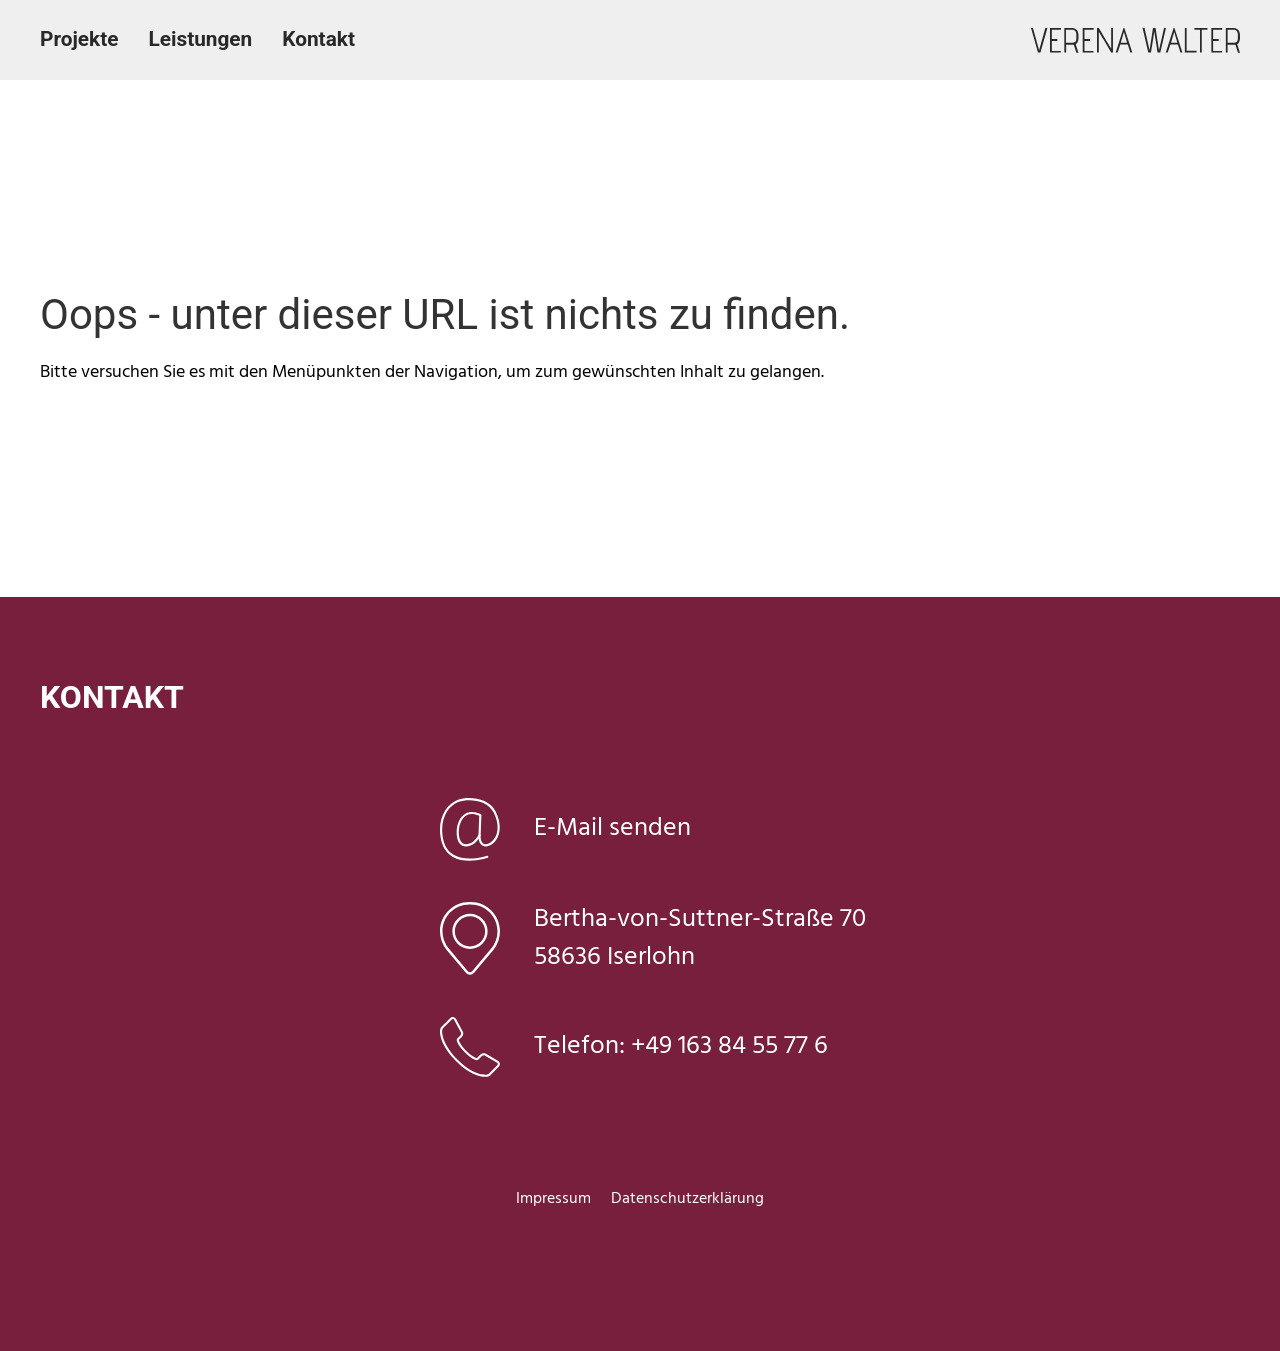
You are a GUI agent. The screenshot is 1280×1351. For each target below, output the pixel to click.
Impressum (553, 1199)
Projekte (79, 39)
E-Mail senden (612, 828)
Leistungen (200, 39)
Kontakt (318, 39)
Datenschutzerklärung (687, 1199)
